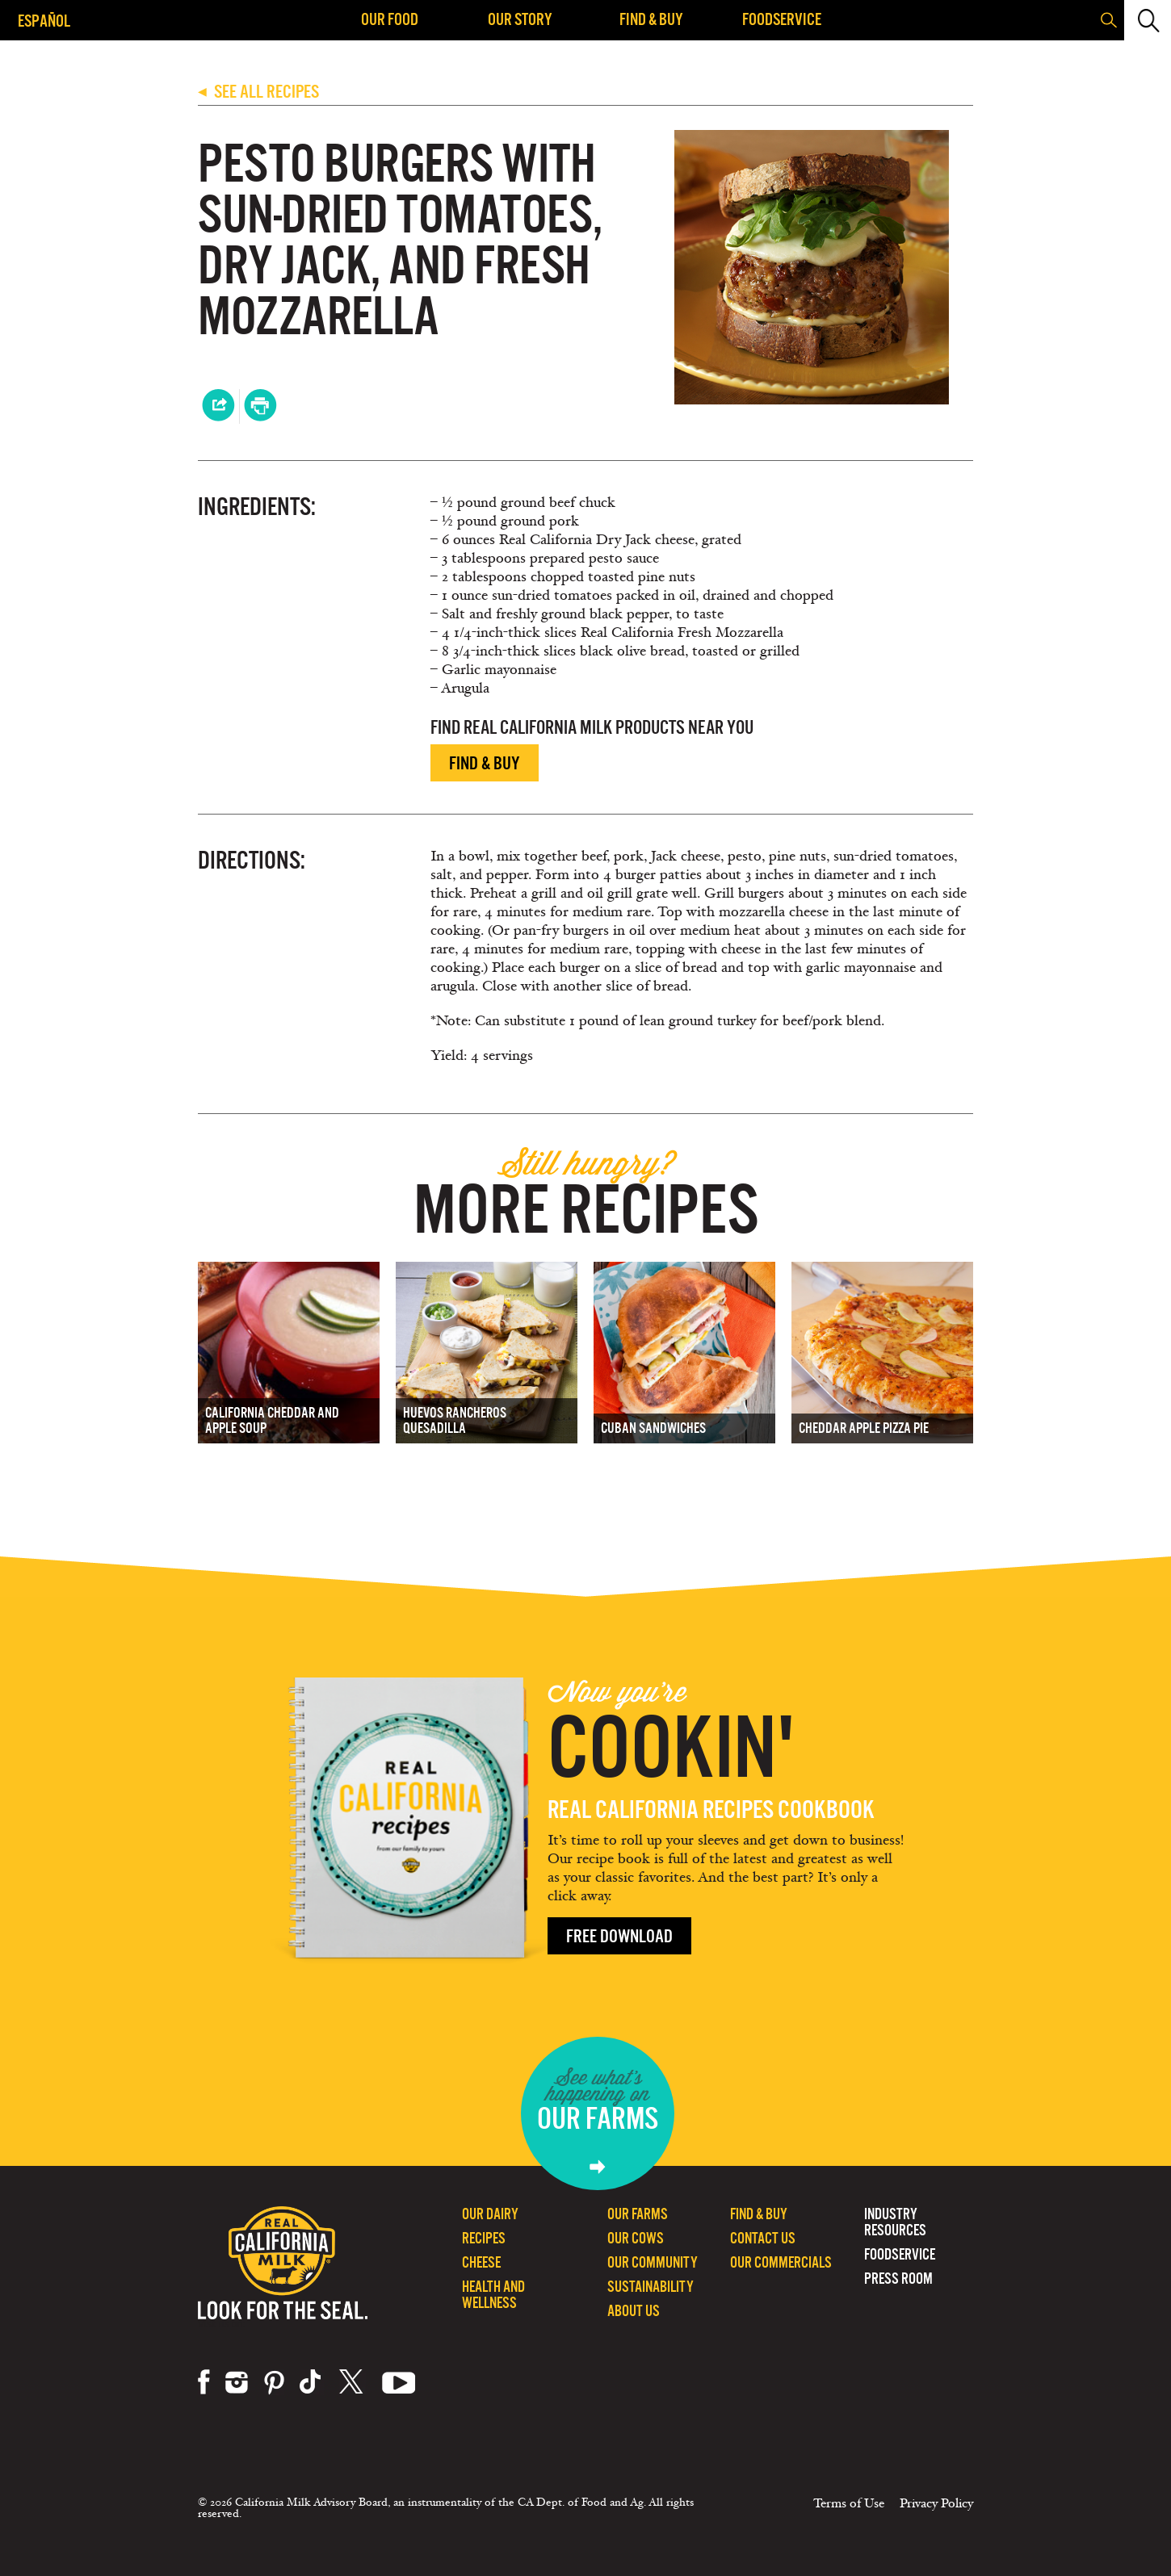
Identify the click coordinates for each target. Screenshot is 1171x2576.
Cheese (481, 2262)
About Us (633, 2310)
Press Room (898, 2278)
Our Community (652, 2262)
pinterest (274, 2382)
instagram (236, 2382)
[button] (1146, 20)
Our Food (389, 19)
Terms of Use (848, 2503)
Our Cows (635, 2238)
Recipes (484, 2238)
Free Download (619, 1936)
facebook (204, 2382)
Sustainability (650, 2286)
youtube (399, 2382)
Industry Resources (895, 2222)
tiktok (312, 2382)
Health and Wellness (493, 2294)
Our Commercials (781, 2262)
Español (44, 20)
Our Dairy (490, 2213)
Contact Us (762, 2238)
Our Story (520, 19)
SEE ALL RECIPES (258, 92)
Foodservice (781, 19)
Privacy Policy (936, 2503)
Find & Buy (651, 19)
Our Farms (637, 2213)
